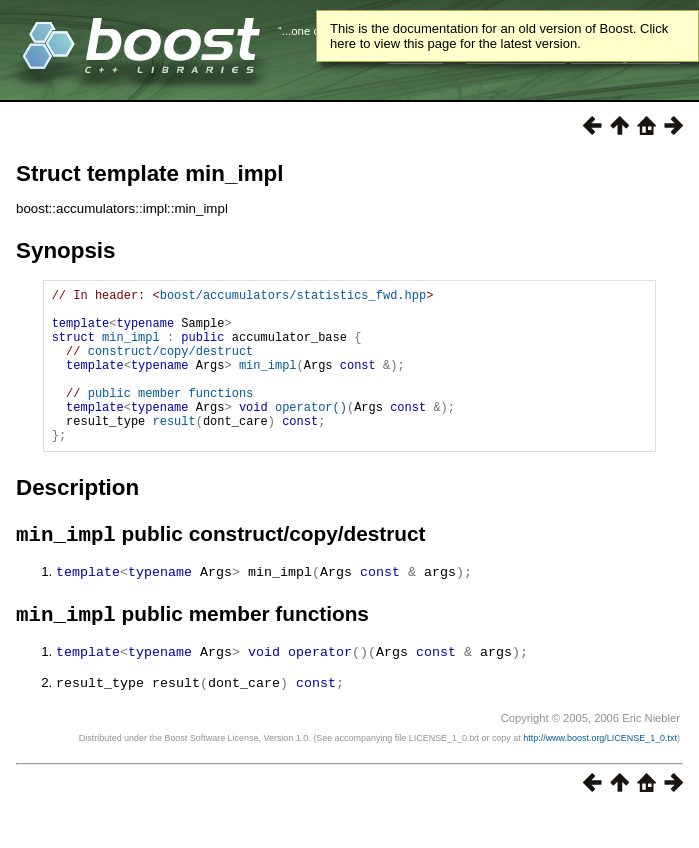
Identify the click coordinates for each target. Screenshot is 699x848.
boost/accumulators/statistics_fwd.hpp (293, 297)
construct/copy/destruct (171, 365)
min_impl (131, 348)
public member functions (171, 416)
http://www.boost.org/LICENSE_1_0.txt (600, 774)
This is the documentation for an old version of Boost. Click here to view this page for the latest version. (499, 36)
